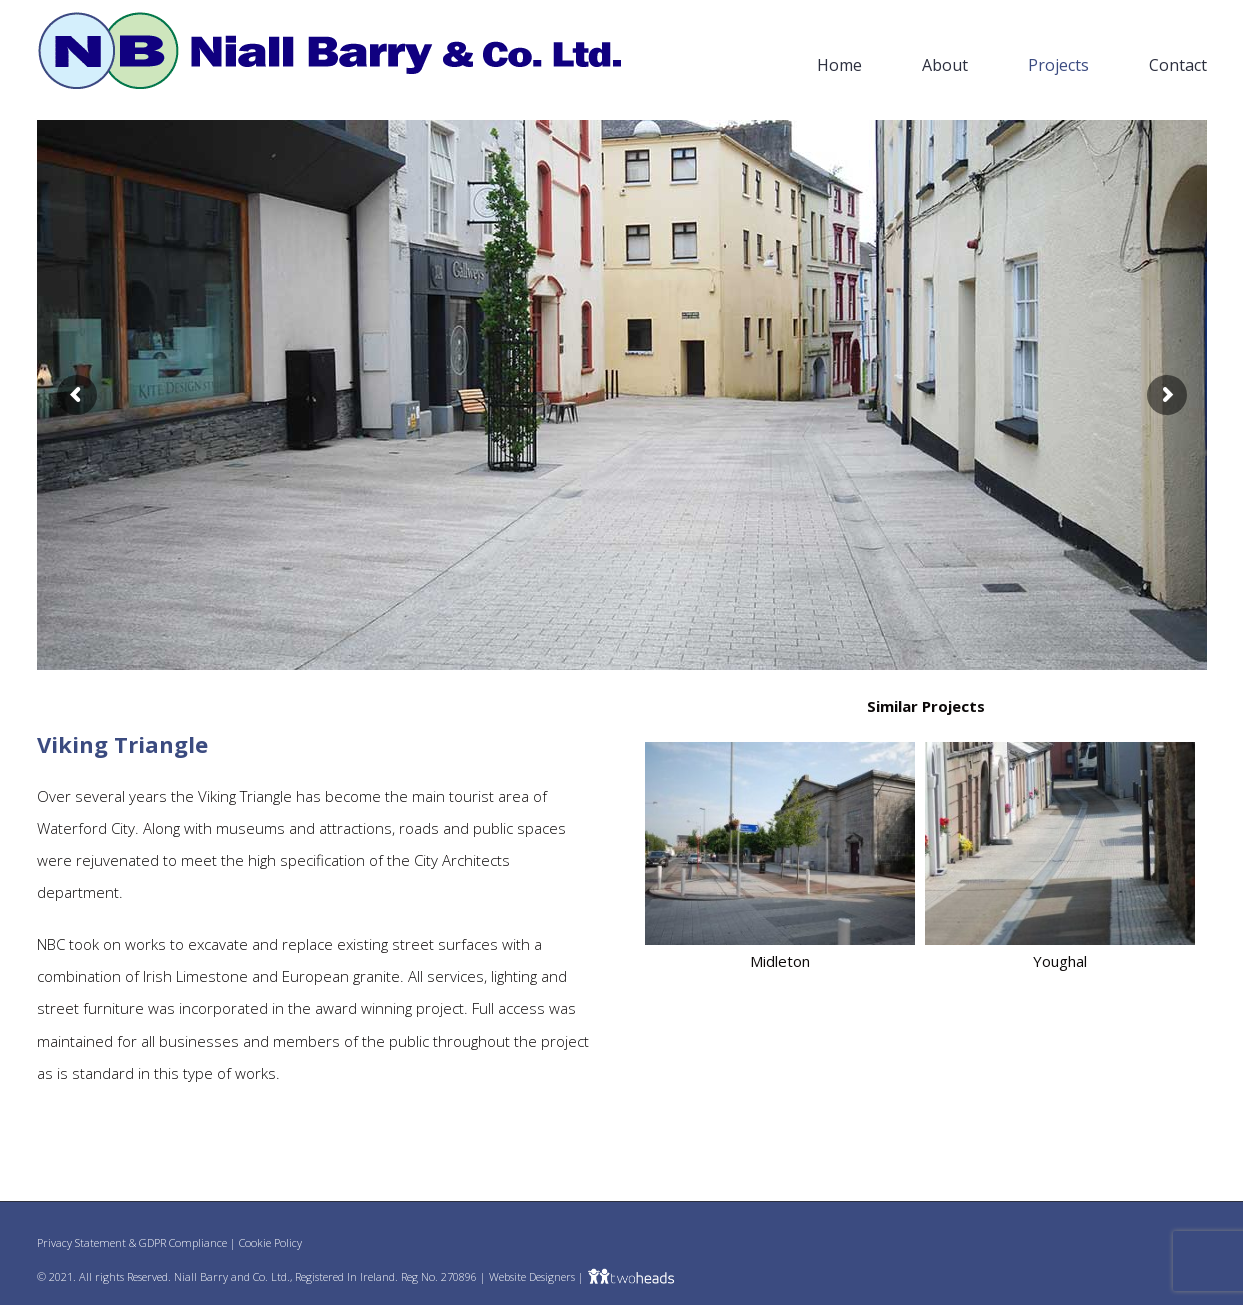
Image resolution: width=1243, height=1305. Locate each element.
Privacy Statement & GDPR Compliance (132, 1242)
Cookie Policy (270, 1242)
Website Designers (532, 1276)
